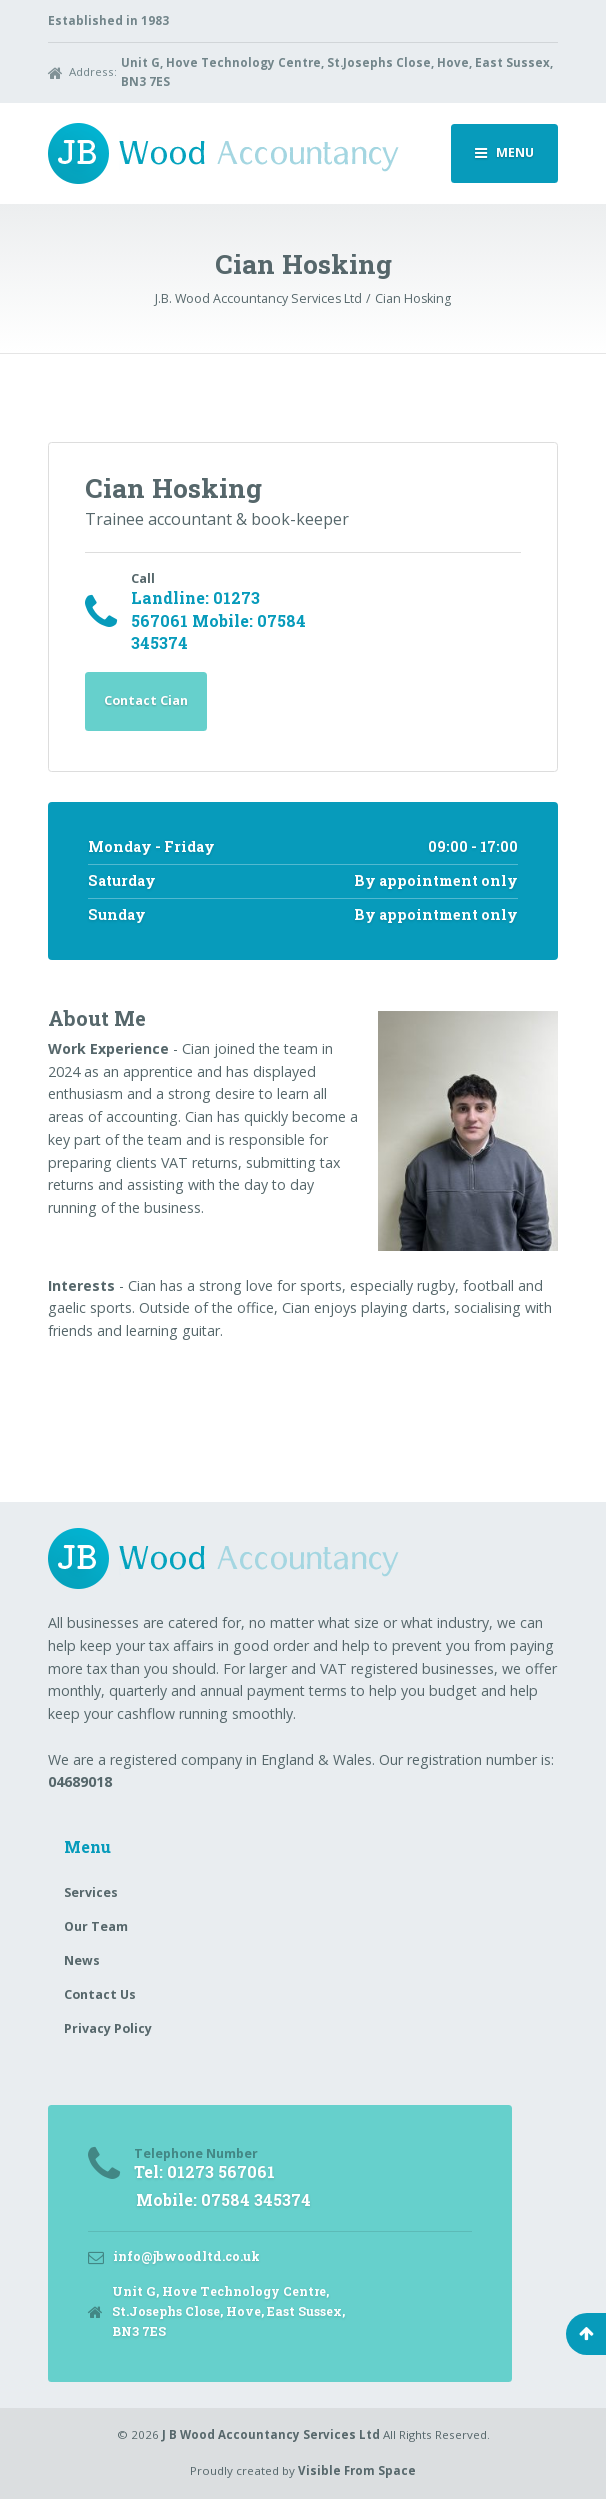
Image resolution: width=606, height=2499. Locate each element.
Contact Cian (146, 700)
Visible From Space (357, 2470)
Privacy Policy (108, 2028)
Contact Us (100, 1994)
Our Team (96, 1926)
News (82, 1960)
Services (91, 1892)
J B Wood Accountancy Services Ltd (271, 2434)
